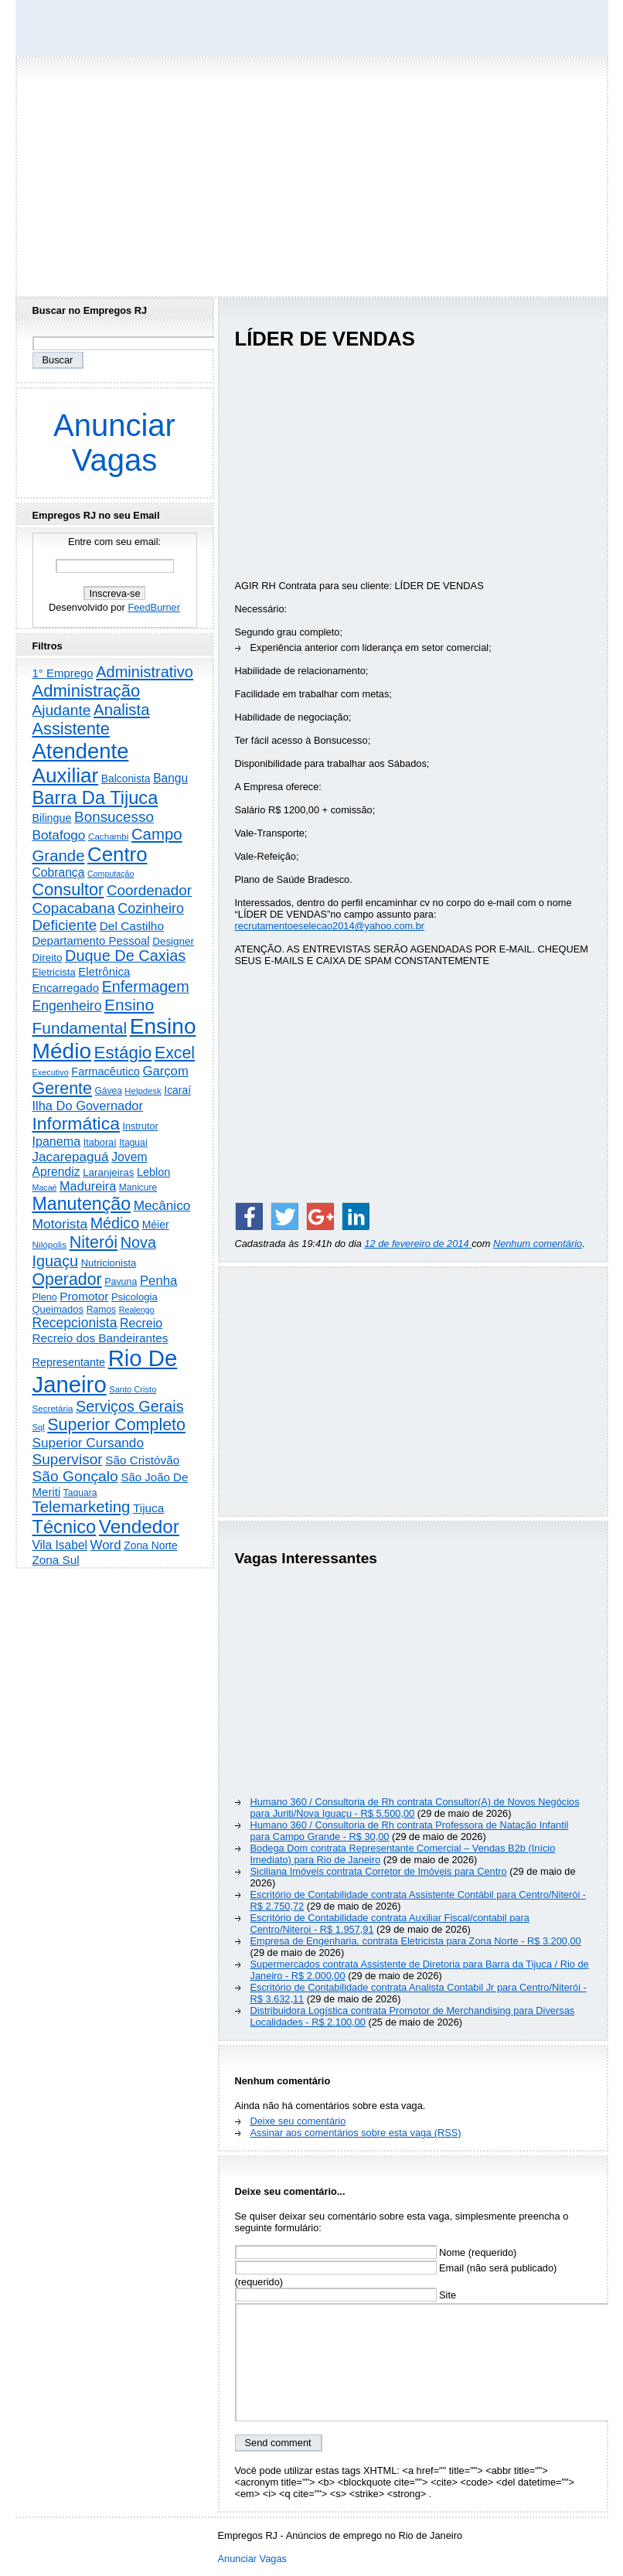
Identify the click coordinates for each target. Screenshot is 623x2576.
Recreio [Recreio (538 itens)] (141, 1323)
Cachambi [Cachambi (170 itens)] (108, 836)
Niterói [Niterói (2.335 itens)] (93, 1242)
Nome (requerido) (376, 2252)
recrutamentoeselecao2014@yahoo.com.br (330, 926)
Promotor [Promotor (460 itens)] (84, 1296)
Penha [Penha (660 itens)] (159, 1280)
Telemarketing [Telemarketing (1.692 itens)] (81, 1506)
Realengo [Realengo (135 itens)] (137, 1309)
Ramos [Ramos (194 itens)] (101, 1309)
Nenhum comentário (537, 1243)
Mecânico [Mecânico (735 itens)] (162, 1205)
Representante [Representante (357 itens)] (69, 1362)
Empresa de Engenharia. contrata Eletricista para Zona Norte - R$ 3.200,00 (415, 1941)
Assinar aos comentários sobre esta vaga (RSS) (355, 2132)
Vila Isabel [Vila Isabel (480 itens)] (60, 1545)
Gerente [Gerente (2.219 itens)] (62, 1088)
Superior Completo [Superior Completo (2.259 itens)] (116, 1425)
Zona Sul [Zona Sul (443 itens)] (56, 1559)
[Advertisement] (311, 172)
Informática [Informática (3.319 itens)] (76, 1123)
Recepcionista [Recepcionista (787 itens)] (74, 1323)
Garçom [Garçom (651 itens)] (165, 1071)
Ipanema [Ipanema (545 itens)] (56, 1141)
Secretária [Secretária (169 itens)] (52, 1408)
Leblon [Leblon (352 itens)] (153, 1172)
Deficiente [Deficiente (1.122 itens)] (64, 925)
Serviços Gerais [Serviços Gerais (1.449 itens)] (130, 1406)
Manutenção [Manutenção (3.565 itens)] (81, 1204)
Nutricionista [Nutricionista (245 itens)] (109, 1263)
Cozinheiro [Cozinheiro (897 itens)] (150, 908)
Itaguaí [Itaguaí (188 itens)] (133, 1142)
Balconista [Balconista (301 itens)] (126, 778)
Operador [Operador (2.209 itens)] (67, 1279)
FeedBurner (154, 607)
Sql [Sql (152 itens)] (38, 1427)
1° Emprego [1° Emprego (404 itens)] (63, 673)
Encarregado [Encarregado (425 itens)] (66, 987)
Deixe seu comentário (298, 2121)
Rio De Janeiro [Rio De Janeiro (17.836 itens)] (105, 1371)
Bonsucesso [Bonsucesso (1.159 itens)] (114, 817)
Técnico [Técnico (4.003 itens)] (64, 1527)
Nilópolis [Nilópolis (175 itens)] (49, 1244)
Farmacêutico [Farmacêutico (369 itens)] (105, 1071)
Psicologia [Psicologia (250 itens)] (134, 1297)
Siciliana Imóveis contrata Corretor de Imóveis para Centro (378, 1871)
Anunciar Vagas (114, 442)
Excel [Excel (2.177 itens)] (175, 1053)
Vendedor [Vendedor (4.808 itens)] (139, 1526)
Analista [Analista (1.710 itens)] (122, 709)
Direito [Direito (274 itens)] (47, 957)
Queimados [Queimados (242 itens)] (58, 1309)
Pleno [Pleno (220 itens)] (44, 1297)
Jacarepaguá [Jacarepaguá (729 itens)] (70, 1156)
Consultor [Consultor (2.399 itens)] (68, 889)
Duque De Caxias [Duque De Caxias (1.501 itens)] (125, 955)
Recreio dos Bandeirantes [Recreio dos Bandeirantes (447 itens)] (100, 1337)
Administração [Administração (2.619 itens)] (86, 690)
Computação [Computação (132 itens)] (110, 873)
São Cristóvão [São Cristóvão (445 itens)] (142, 1460)
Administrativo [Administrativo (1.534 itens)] (144, 671)
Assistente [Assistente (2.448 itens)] (71, 728)
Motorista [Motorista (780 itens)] (60, 1224)
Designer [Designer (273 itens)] (173, 941)
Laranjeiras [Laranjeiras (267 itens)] (108, 1172)
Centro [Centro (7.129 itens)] (117, 854)
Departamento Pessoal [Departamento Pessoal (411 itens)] (91, 940)
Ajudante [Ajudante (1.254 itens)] (61, 710)
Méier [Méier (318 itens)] (155, 1224)
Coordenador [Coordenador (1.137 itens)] (149, 890)
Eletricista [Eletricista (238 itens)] (54, 972)
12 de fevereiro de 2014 (418, 1243)
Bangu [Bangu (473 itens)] (170, 778)
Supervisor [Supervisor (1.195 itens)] (67, 1459)
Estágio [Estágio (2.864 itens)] (123, 1052)
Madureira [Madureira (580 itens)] (88, 1186)
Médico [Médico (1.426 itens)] (114, 1223)
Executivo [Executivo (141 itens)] (50, 1072)
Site (346, 2295)
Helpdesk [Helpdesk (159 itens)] (142, 1090)
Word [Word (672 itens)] (105, 1545)
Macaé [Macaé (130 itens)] (44, 1187)
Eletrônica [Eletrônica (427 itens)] (104, 971)
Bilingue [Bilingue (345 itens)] (52, 818)
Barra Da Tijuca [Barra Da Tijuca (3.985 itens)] (95, 798)
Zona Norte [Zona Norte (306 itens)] (151, 1545)
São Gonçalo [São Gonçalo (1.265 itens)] (75, 1476)
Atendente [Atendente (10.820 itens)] (80, 751)
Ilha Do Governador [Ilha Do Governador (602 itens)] (87, 1106)
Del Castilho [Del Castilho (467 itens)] (132, 925)
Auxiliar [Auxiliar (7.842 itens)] (65, 775)
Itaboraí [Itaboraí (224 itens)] (100, 1142)
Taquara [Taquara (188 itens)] (80, 1492)
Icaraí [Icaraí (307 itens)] (177, 1090)
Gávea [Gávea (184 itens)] (108, 1090)
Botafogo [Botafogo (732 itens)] (59, 835)
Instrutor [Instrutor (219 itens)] (140, 1126)
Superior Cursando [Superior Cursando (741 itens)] (88, 1442)
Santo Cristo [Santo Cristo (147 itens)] (132, 1389)
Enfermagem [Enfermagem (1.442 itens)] (145, 986)
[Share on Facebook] (249, 1216)
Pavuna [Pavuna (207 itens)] (120, 1281)
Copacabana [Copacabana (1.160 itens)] (73, 908)
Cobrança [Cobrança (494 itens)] (58, 872)
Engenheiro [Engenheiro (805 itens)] (67, 1006)
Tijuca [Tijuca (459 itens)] (148, 1508)
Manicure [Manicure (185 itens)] (138, 1187)
